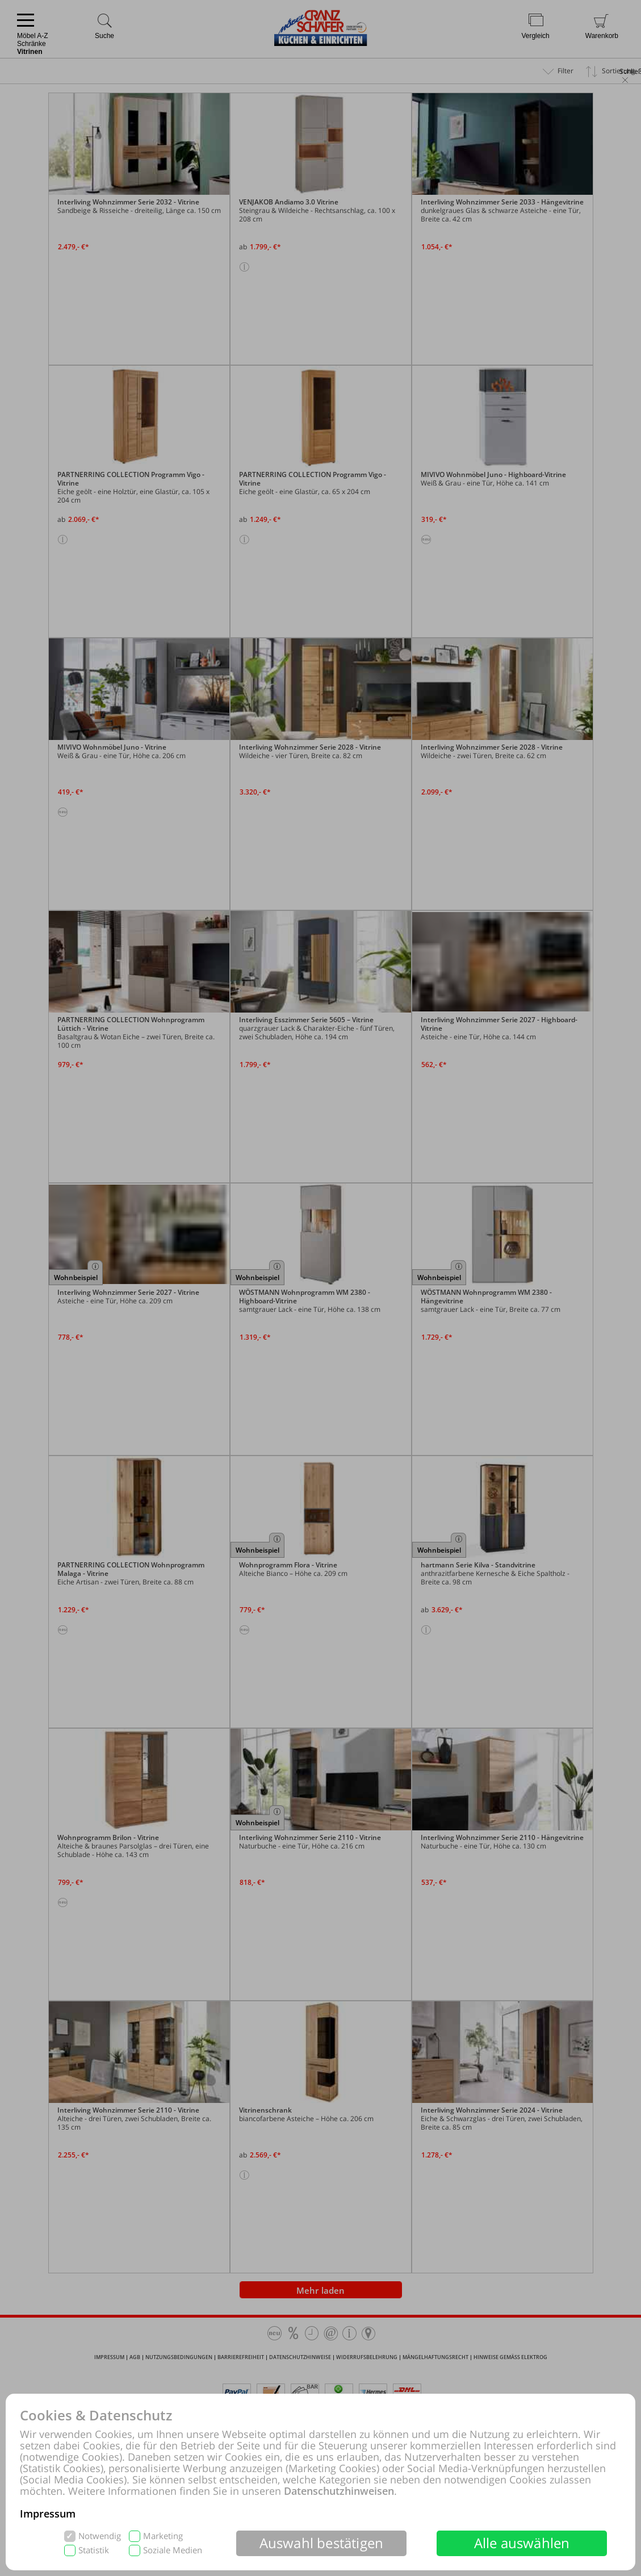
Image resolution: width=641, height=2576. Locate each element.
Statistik (93, 2550)
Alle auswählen (522, 2542)
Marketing (163, 2536)
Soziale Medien (172, 2550)
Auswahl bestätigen (321, 2542)
